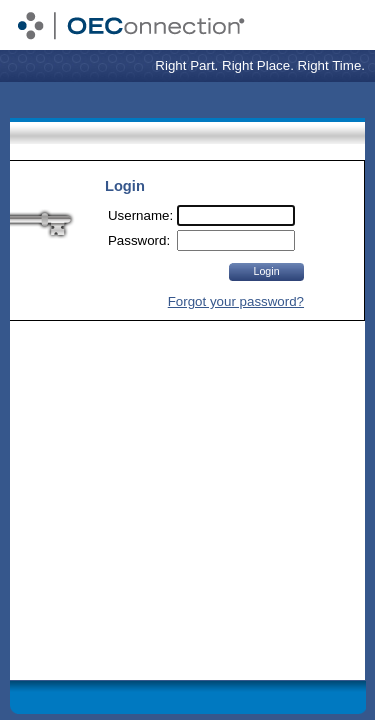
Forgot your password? (236, 301)
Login (266, 271)
